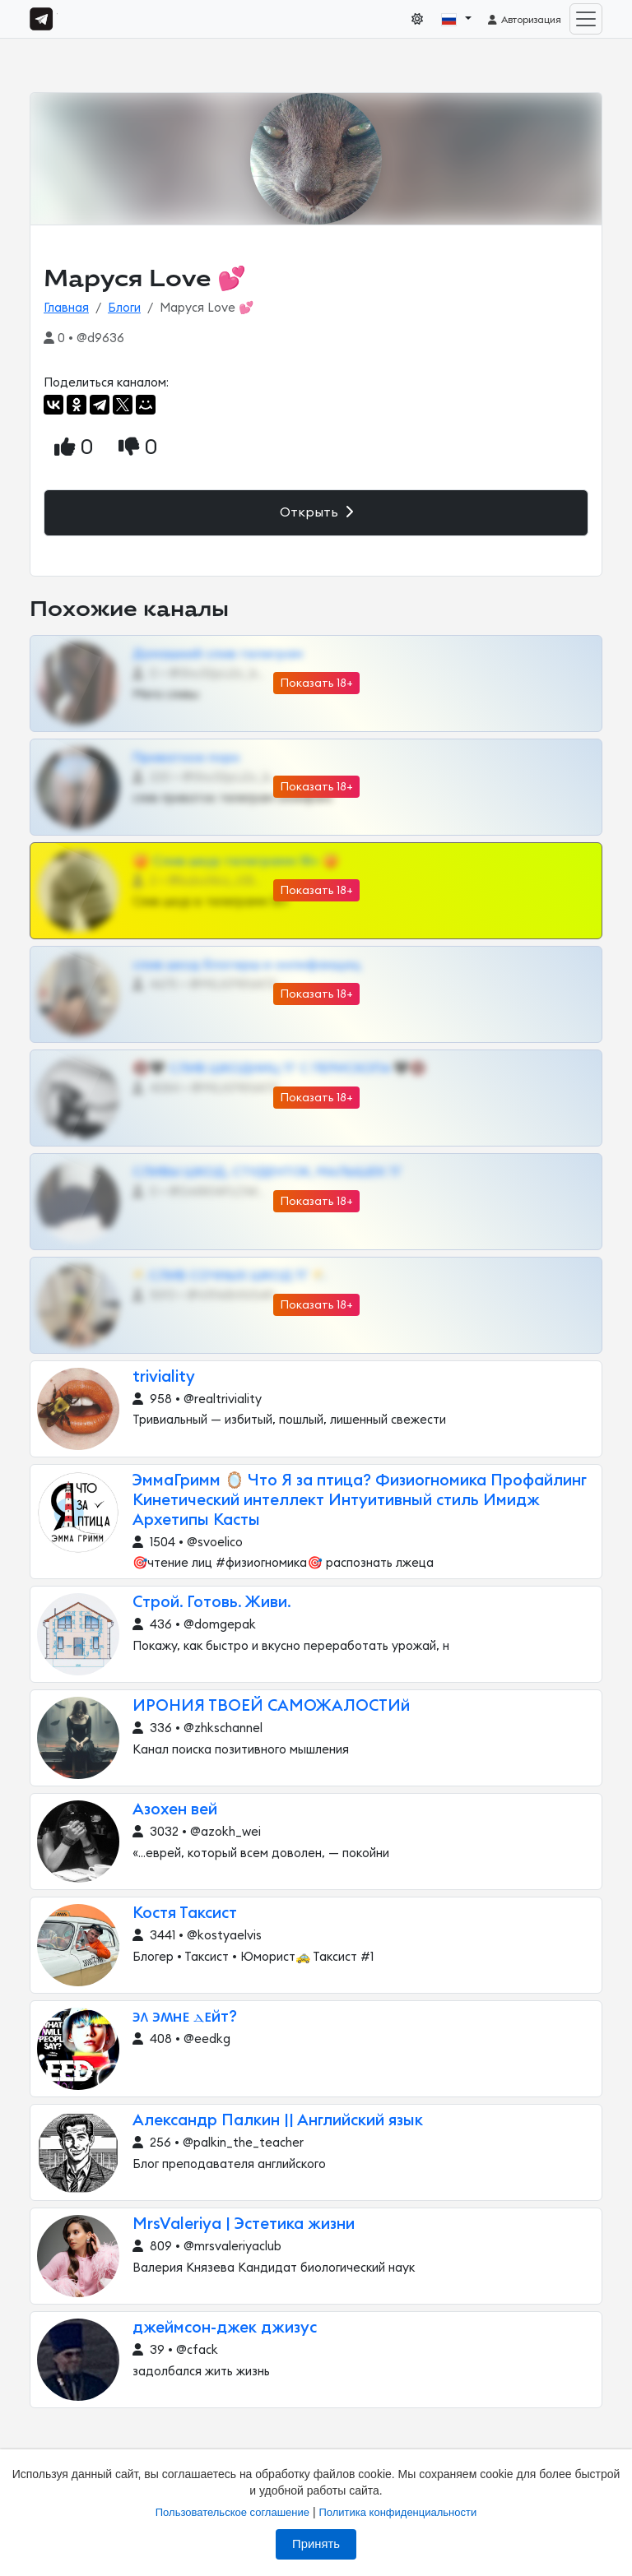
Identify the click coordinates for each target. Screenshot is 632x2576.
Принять (316, 2544)
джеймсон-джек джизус (224, 2328)
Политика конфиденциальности (397, 2512)
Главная (66, 308)
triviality (163, 1377)
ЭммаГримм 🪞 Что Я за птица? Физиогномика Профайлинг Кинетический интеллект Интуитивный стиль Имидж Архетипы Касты (359, 1500)
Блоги (124, 308)
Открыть (316, 512)
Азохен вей (174, 1810)
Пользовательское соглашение (232, 2512)
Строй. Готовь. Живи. (211, 1602)
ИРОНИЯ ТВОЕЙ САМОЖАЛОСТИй (271, 1706)
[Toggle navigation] (585, 19)
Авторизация (523, 20)
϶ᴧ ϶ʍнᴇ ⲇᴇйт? (184, 2017)
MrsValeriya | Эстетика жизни (243, 2224)
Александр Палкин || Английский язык (277, 2121)
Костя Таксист (184, 1913)
